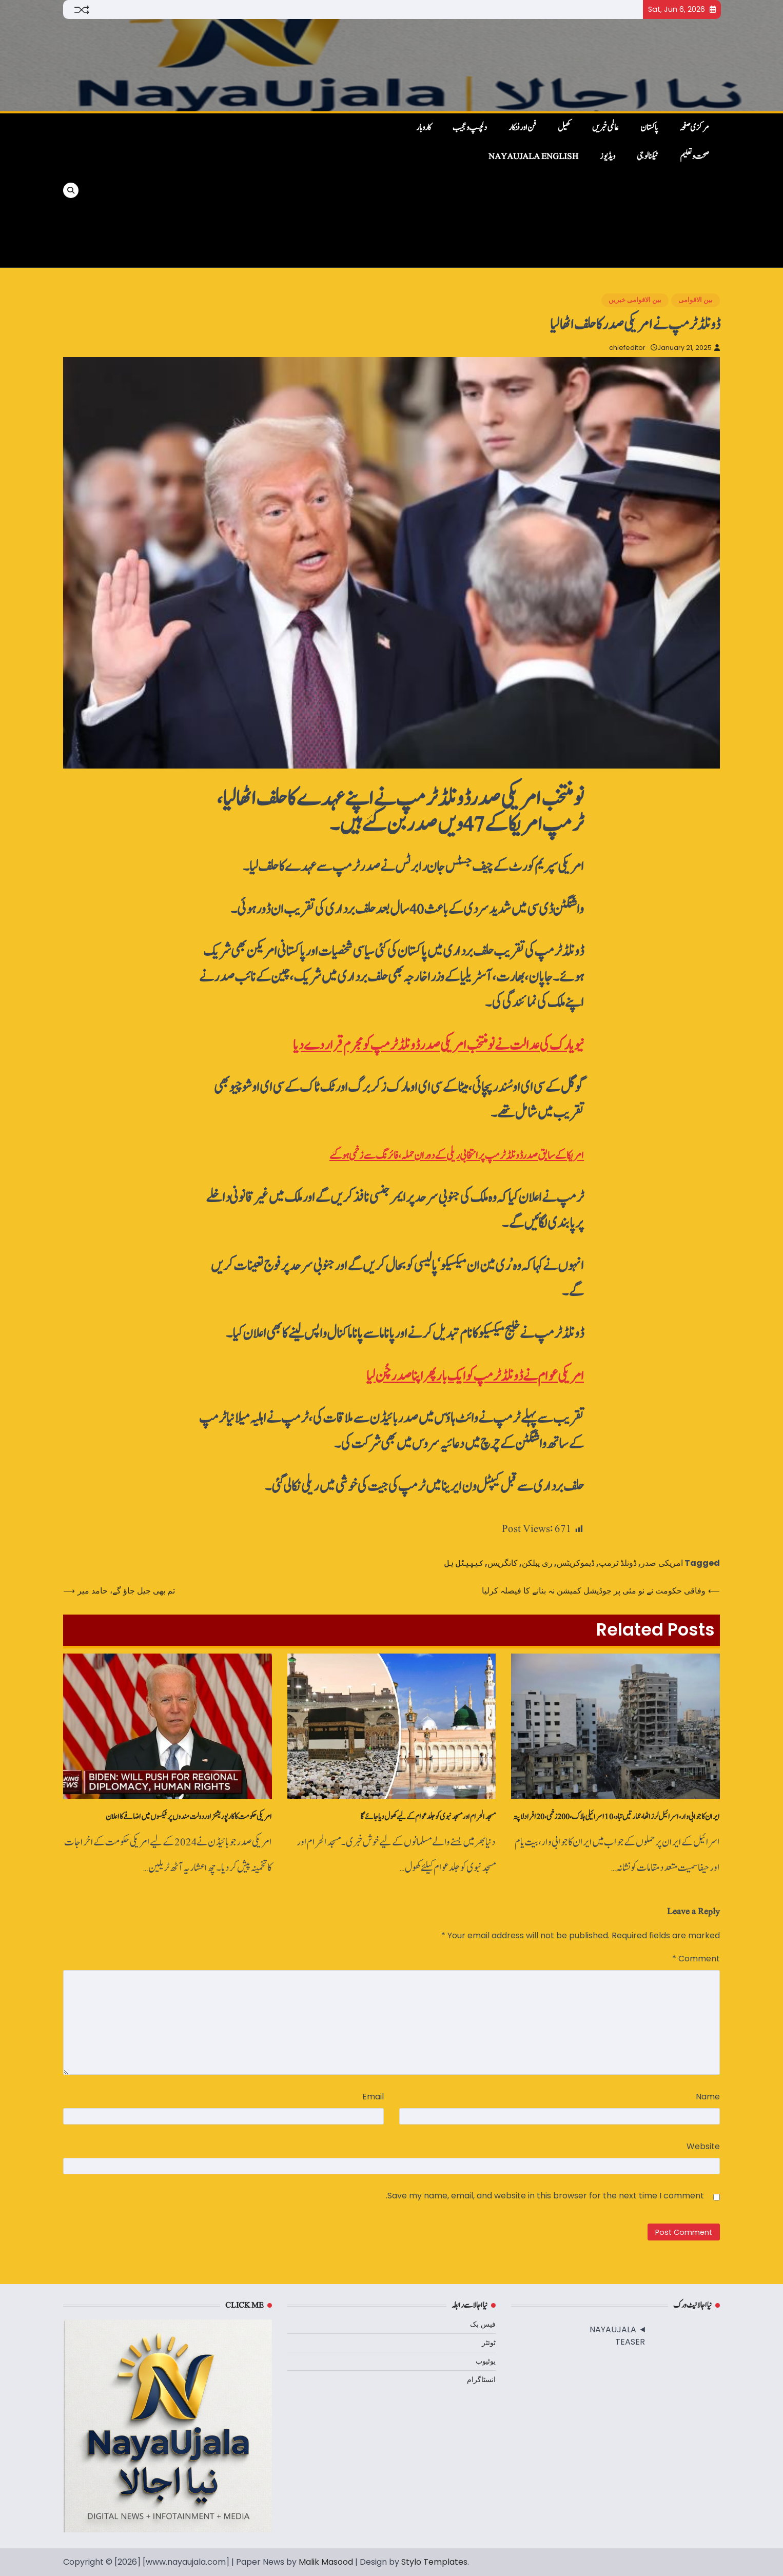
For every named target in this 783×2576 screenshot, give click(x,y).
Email (373, 2096)
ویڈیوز (607, 156)
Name (708, 2096)
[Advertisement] (239, 190)
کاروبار (423, 128)
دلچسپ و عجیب (470, 128)
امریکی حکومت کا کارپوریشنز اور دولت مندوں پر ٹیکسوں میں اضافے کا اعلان (189, 1816)
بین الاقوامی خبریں (635, 300)
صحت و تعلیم (694, 156)
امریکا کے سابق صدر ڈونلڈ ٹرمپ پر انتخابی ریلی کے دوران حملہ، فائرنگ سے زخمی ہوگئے (456, 1156)
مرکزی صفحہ (694, 128)
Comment (696, 1958)
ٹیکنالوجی (647, 156)
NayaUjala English (533, 156)
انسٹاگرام (481, 2379)
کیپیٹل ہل (463, 1563)
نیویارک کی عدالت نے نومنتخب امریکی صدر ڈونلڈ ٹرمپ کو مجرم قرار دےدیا (438, 1045)
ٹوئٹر (489, 2342)
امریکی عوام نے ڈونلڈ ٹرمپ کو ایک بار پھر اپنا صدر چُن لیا (475, 1376)
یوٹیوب (486, 2361)
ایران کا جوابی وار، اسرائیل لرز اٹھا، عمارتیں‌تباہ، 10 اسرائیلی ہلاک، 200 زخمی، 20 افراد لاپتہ (616, 1816)
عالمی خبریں (605, 128)
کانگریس (502, 1563)
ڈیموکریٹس (576, 1563)
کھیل (564, 128)
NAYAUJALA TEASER (617, 2336)
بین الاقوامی (695, 300)
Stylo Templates (434, 2562)
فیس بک (483, 2324)
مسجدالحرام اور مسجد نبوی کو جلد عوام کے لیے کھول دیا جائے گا (428, 1816)
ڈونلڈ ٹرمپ (618, 1563)
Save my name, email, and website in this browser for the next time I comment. (545, 2195)
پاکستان (649, 128)
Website (703, 2146)
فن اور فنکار (522, 128)
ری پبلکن (537, 1563)
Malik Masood (326, 2562)
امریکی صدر (662, 1563)
